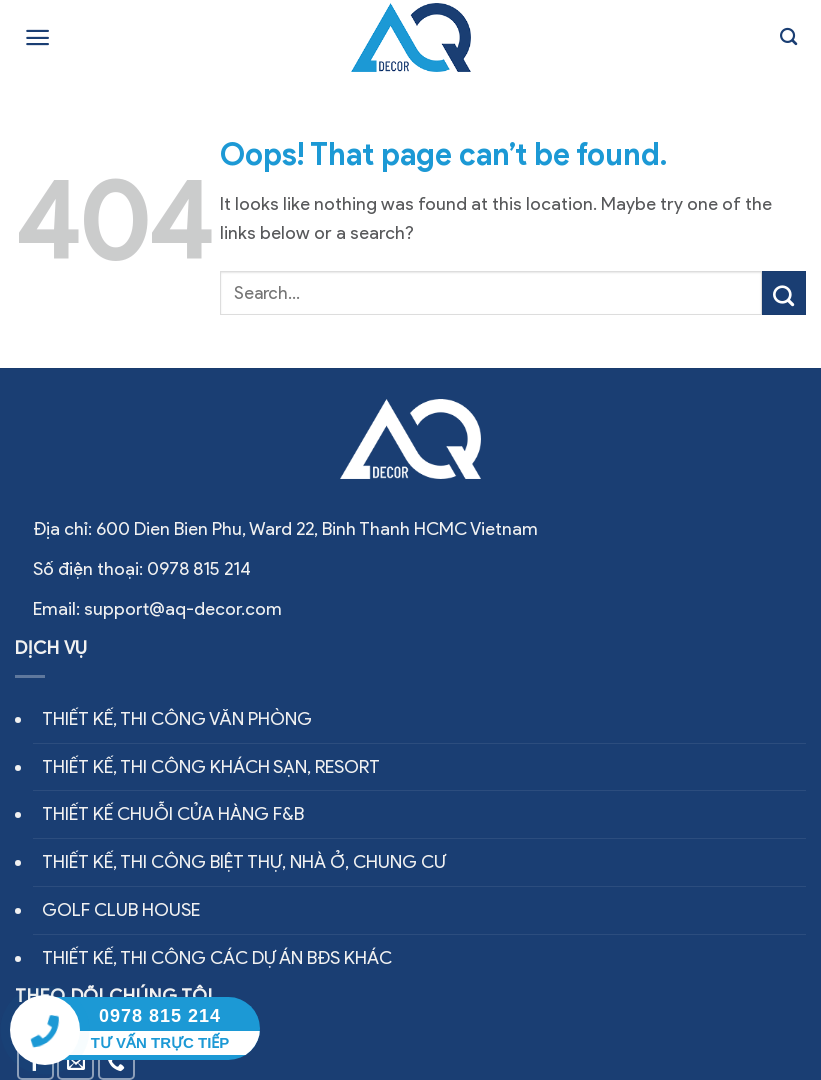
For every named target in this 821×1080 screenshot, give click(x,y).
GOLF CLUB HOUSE (121, 910)
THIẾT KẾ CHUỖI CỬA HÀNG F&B (173, 814)
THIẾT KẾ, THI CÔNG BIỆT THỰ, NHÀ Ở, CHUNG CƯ (244, 862)
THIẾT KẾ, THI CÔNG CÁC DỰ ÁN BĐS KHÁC (217, 958)
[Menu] (37, 37)
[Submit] (784, 293)
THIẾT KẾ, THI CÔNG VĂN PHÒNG (177, 719)
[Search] (788, 37)
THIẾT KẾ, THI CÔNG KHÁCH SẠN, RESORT (211, 767)
